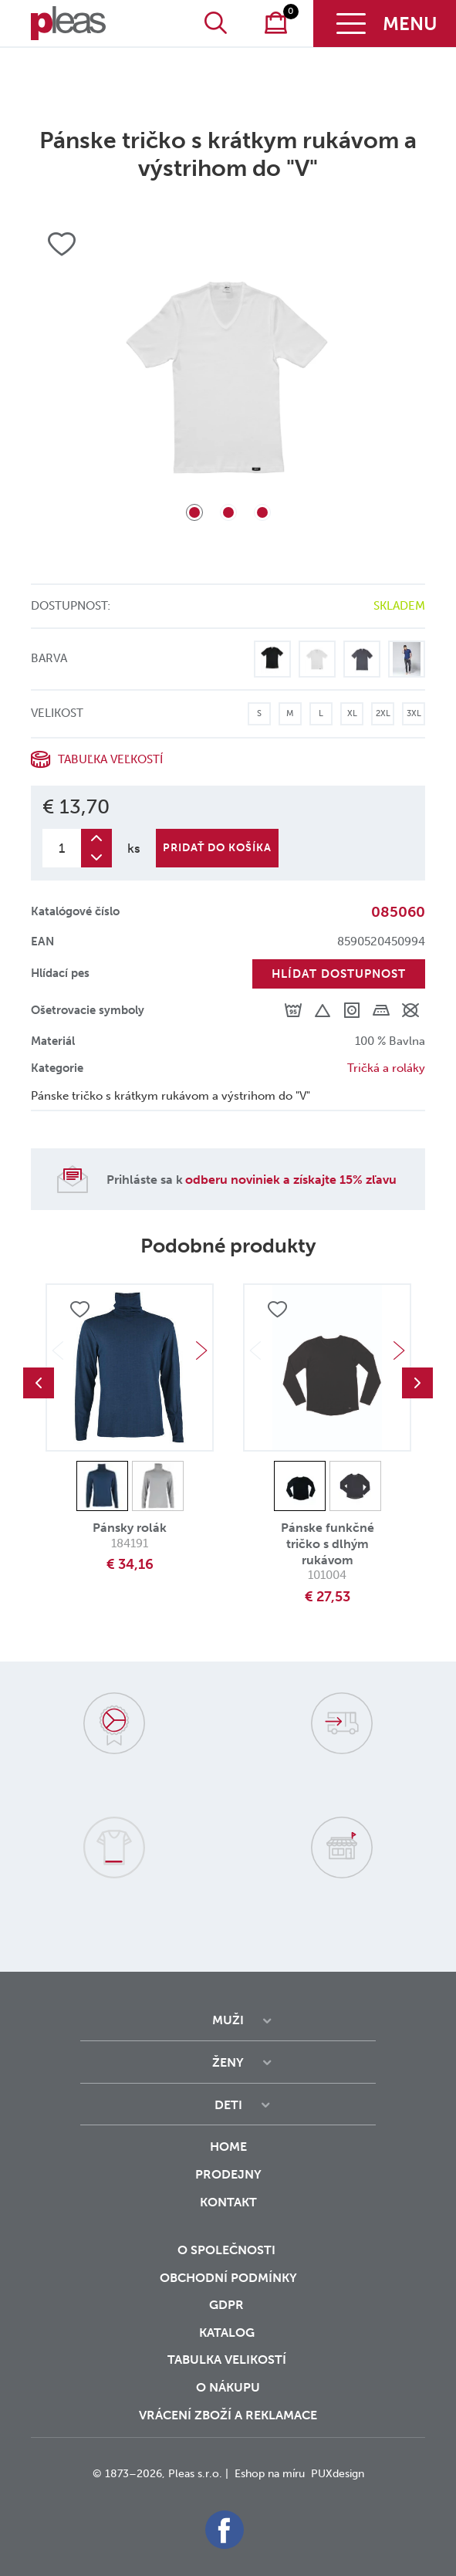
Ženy (228, 2062)
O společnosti (228, 2250)
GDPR (228, 2304)
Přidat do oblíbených (79, 1310)
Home (228, 2146)
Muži (228, 2020)
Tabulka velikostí (228, 2359)
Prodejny (228, 2174)
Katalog (228, 2332)
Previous (38, 1382)
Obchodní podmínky (228, 2277)
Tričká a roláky (386, 1068)
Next (201, 1350)
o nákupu (228, 2387)
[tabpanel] (228, 375)
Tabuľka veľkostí (110, 759)
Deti (228, 2105)
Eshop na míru (270, 2473)
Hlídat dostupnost (339, 974)
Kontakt (228, 2212)
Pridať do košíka (217, 847)
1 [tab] (194, 512)
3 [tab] (262, 512)
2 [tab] (228, 512)
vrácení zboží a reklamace (228, 2415)
